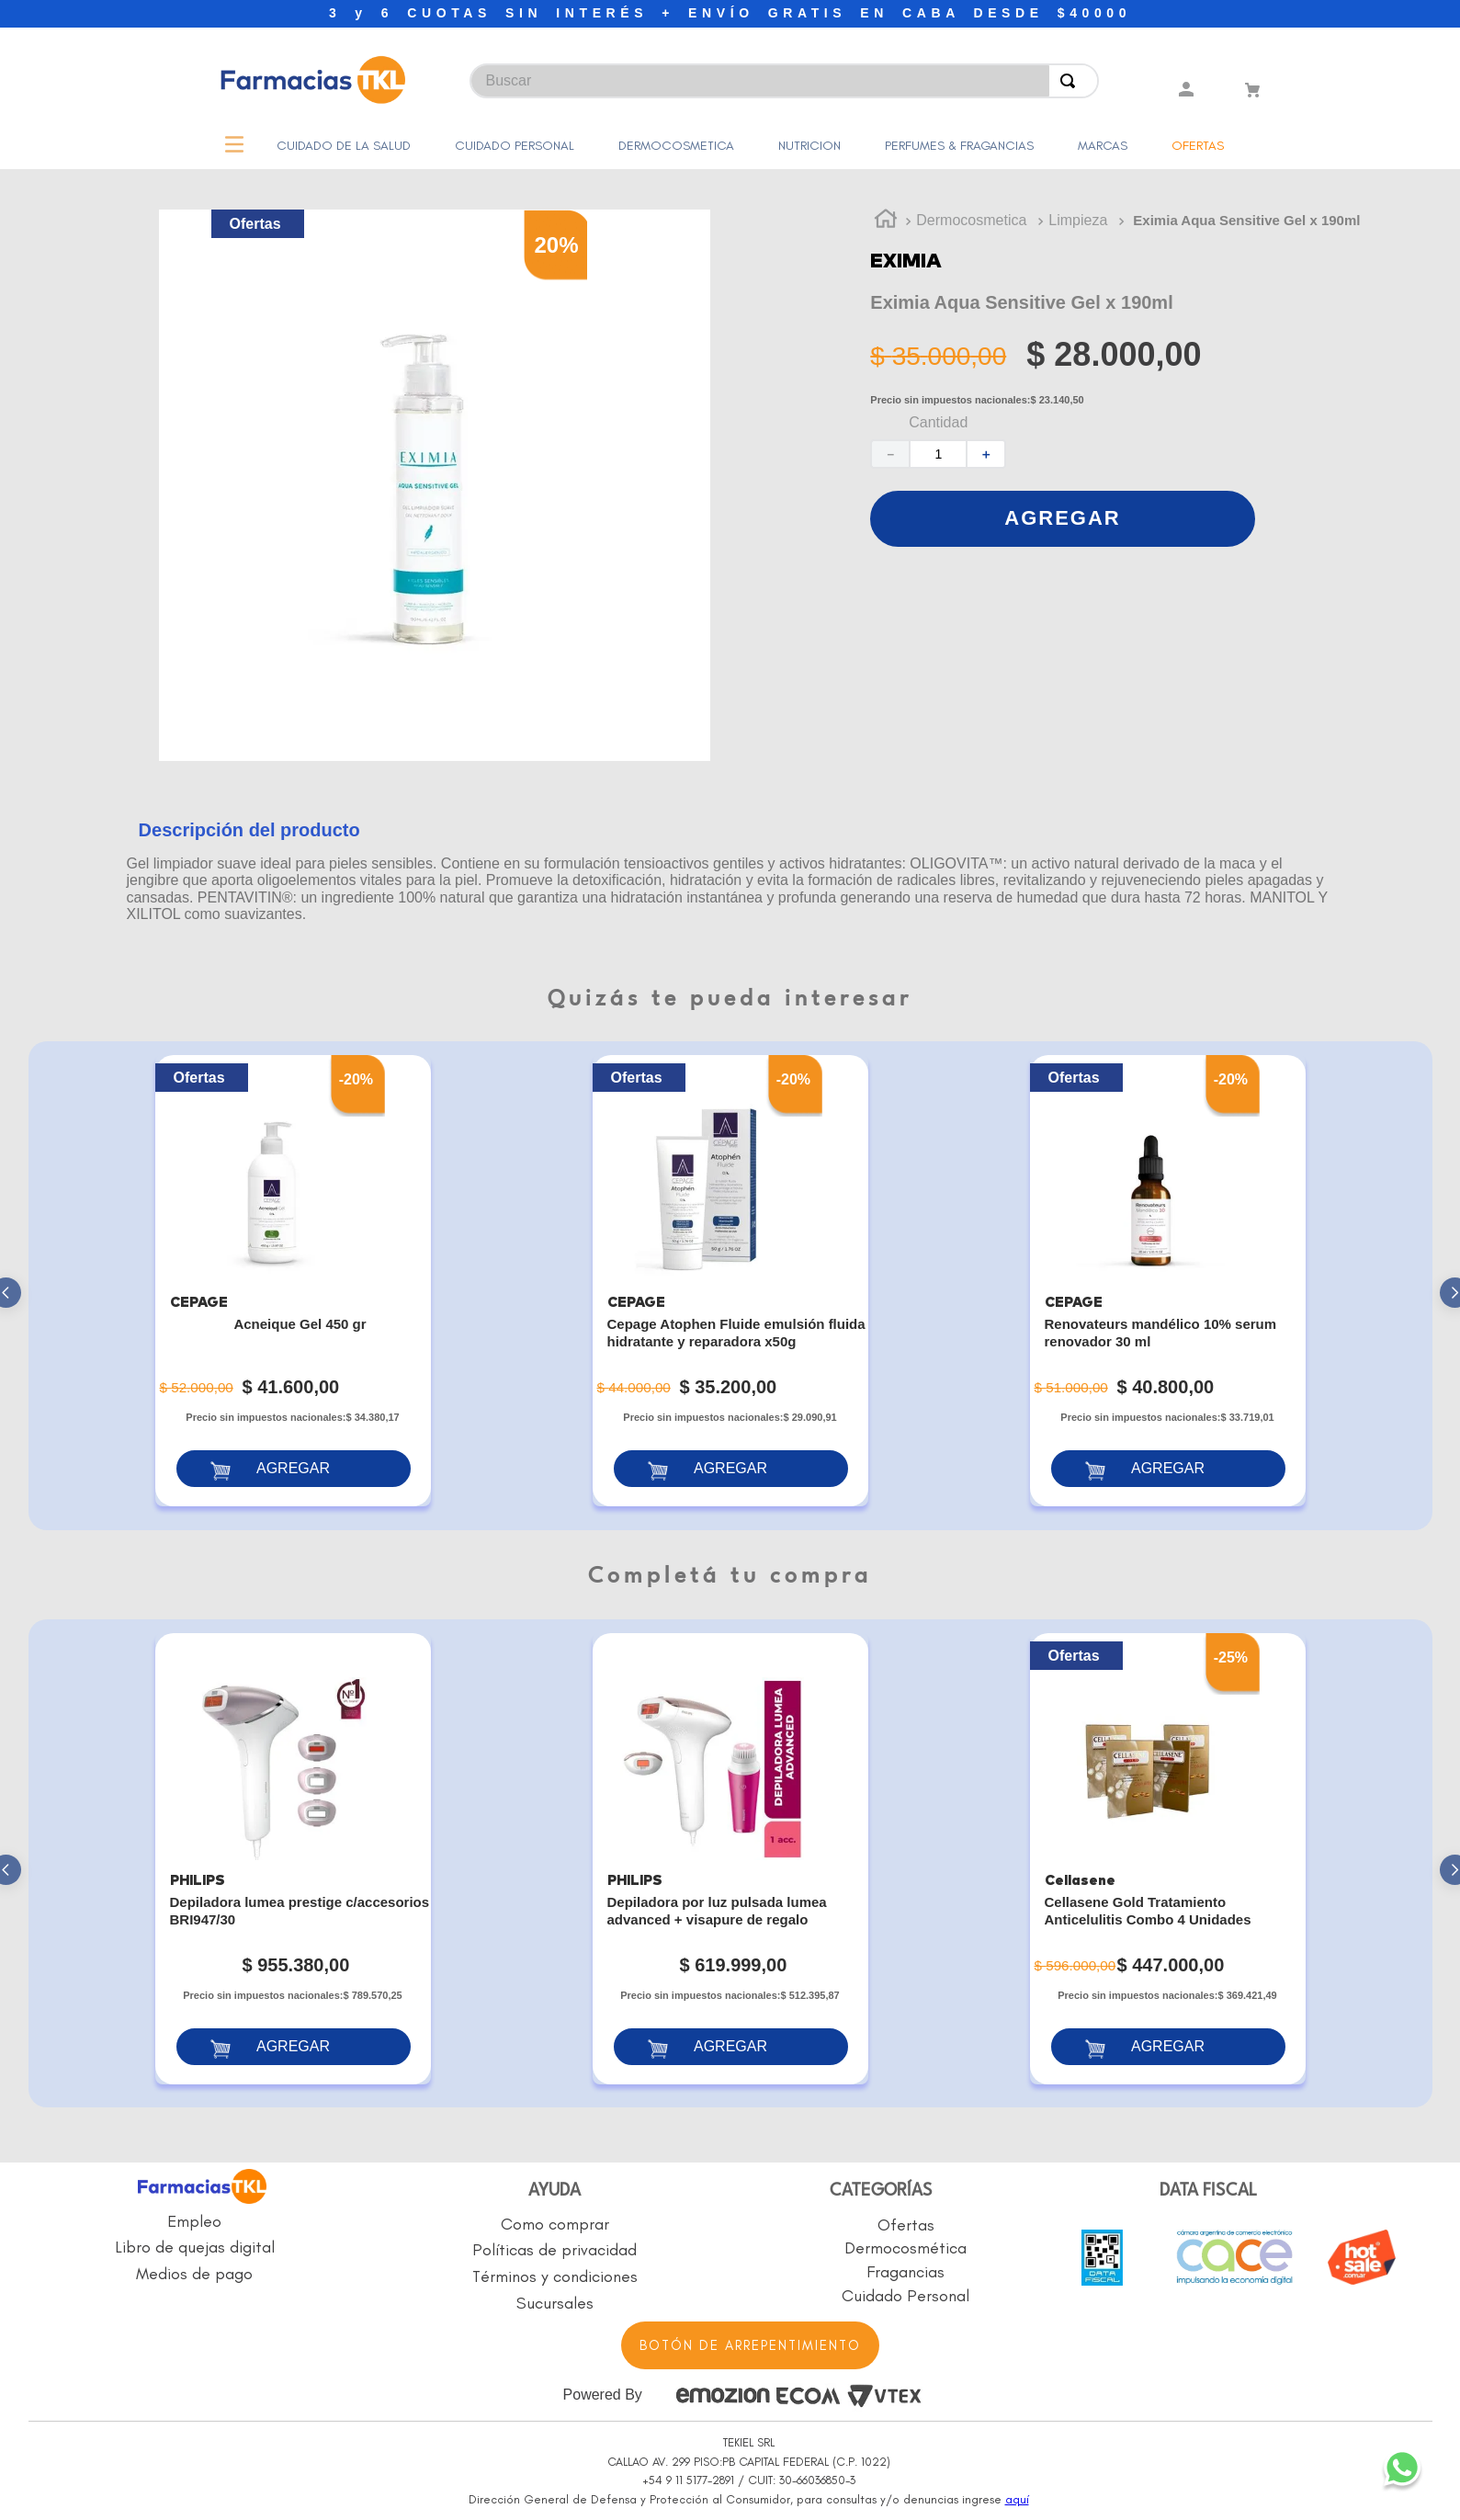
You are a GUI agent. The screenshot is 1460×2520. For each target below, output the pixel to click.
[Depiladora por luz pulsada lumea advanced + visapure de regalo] (730, 1858)
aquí (1017, 2499)
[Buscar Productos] (1071, 80)
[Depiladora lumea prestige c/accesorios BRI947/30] (293, 1858)
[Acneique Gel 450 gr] (293, 1280)
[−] (889, 454)
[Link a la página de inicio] (885, 221)
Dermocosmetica (971, 220)
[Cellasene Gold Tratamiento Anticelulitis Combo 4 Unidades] (1168, 1858)
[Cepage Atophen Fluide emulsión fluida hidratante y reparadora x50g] (730, 1280)
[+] (987, 454)
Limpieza (1077, 220)
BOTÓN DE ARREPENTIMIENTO (750, 2345)
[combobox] (595, 72)
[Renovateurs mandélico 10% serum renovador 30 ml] (1168, 1280)
